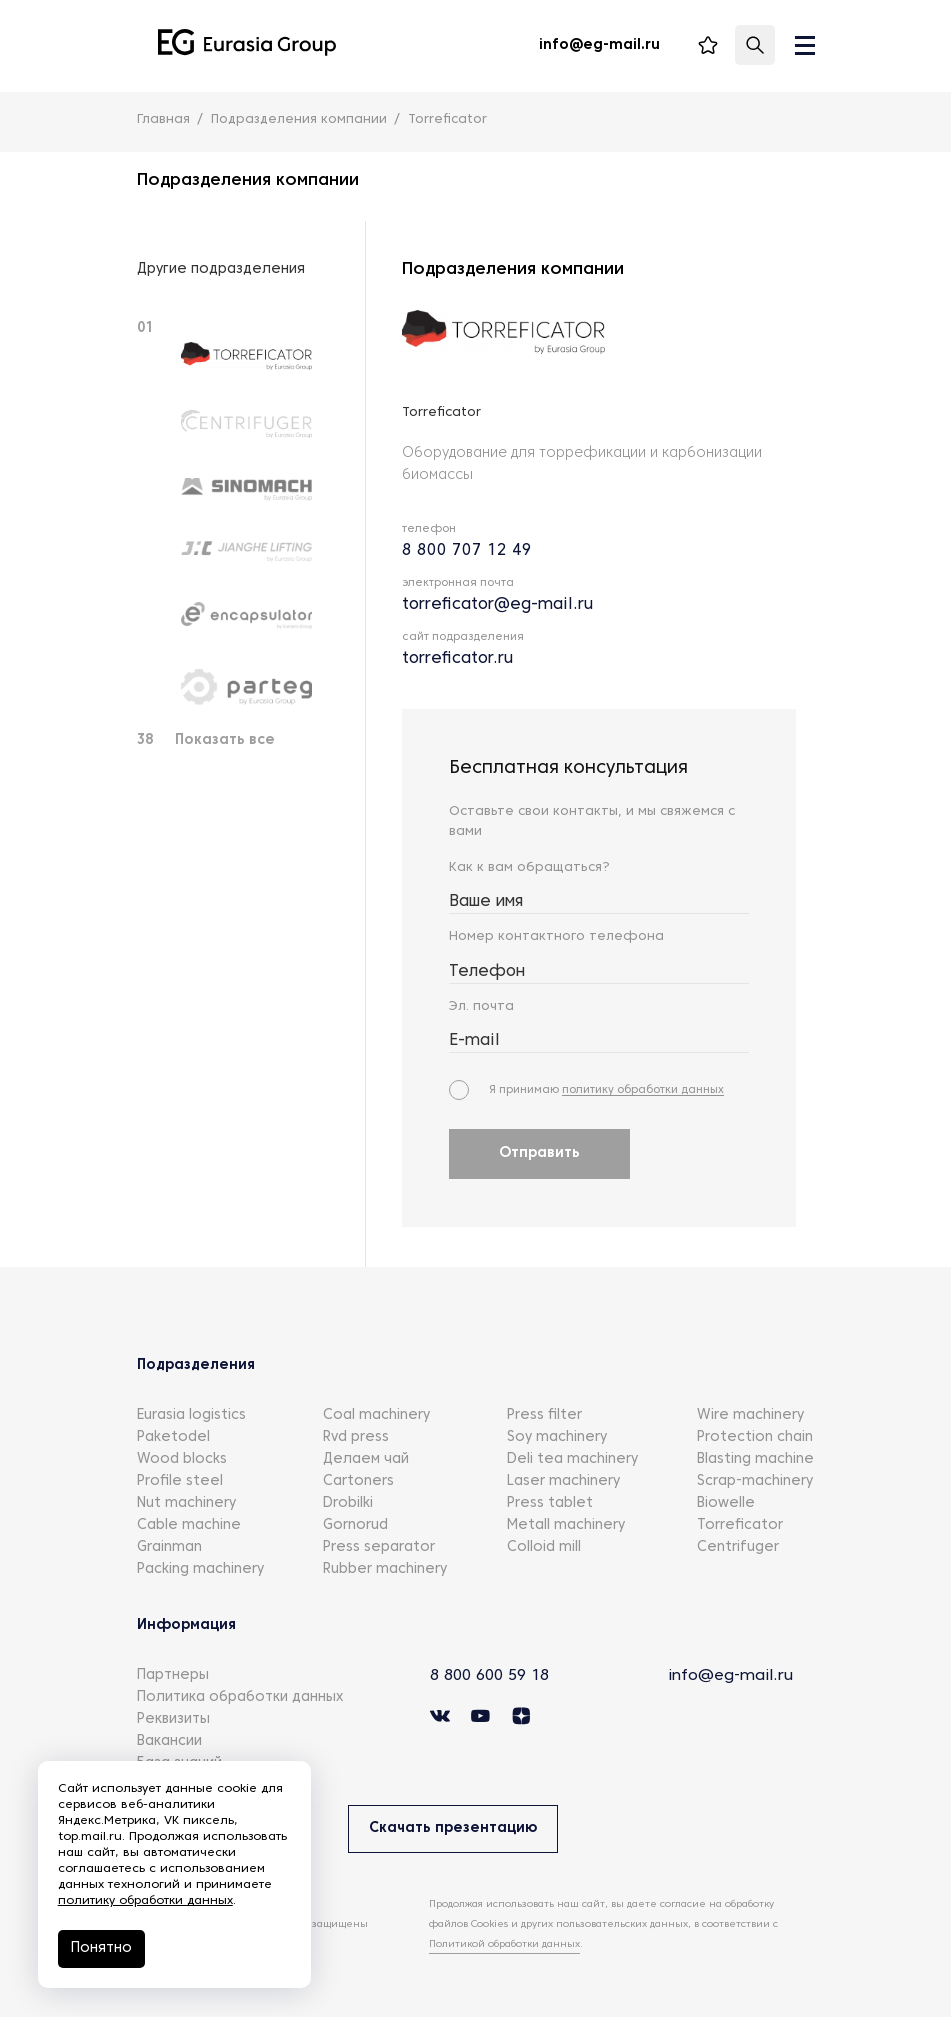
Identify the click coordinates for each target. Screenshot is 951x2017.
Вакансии (169, 1743)
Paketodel (173, 1439)
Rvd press (356, 1439)
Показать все (225, 740)
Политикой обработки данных (504, 1942)
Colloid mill (544, 1549)
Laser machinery (563, 1483)
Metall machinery (566, 1527)
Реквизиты (173, 1721)
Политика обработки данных (240, 1699)
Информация (186, 1627)
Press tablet (550, 1505)
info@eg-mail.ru (733, 1678)
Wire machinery (750, 1417)
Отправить (539, 1155)
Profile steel (180, 1483)
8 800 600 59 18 (495, 1678)
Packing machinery (200, 1571)
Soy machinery (557, 1439)
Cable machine (189, 1527)
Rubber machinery (385, 1571)
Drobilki (348, 1505)
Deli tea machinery (572, 1461)
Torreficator (740, 1527)
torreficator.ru (457, 659)
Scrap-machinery (755, 1483)
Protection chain (755, 1439)
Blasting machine (755, 1461)
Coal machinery (376, 1417)
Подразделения (196, 1367)
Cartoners (358, 1483)
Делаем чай (366, 1461)
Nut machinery (186, 1505)
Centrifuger (738, 1549)
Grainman (169, 1549)
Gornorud (355, 1527)
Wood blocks (182, 1461)
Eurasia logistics (191, 1417)
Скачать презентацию (457, 1830)
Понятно (103, 1947)
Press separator (379, 1549)
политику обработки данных (643, 1092)
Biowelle (726, 1505)
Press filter (544, 1417)
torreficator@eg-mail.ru (497, 605)
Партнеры (173, 1677)
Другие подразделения (221, 269)
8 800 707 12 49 (467, 551)
